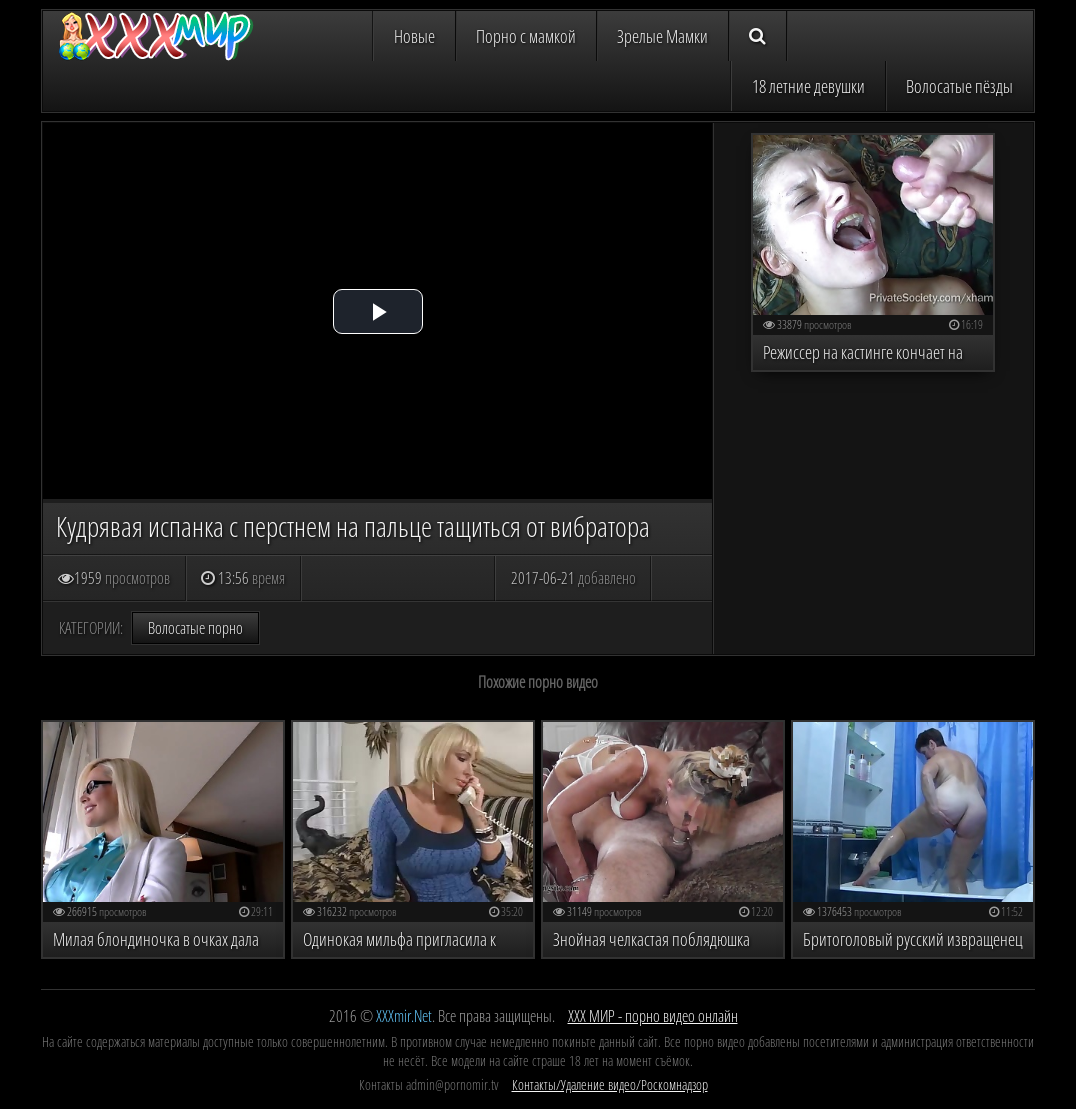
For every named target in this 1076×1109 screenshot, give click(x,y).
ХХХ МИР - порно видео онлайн (653, 1016)
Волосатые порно (195, 628)
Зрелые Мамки (662, 36)
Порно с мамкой (526, 36)
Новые (414, 36)
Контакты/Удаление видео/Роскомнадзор (610, 1084)
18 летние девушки (808, 86)
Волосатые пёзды (959, 86)
